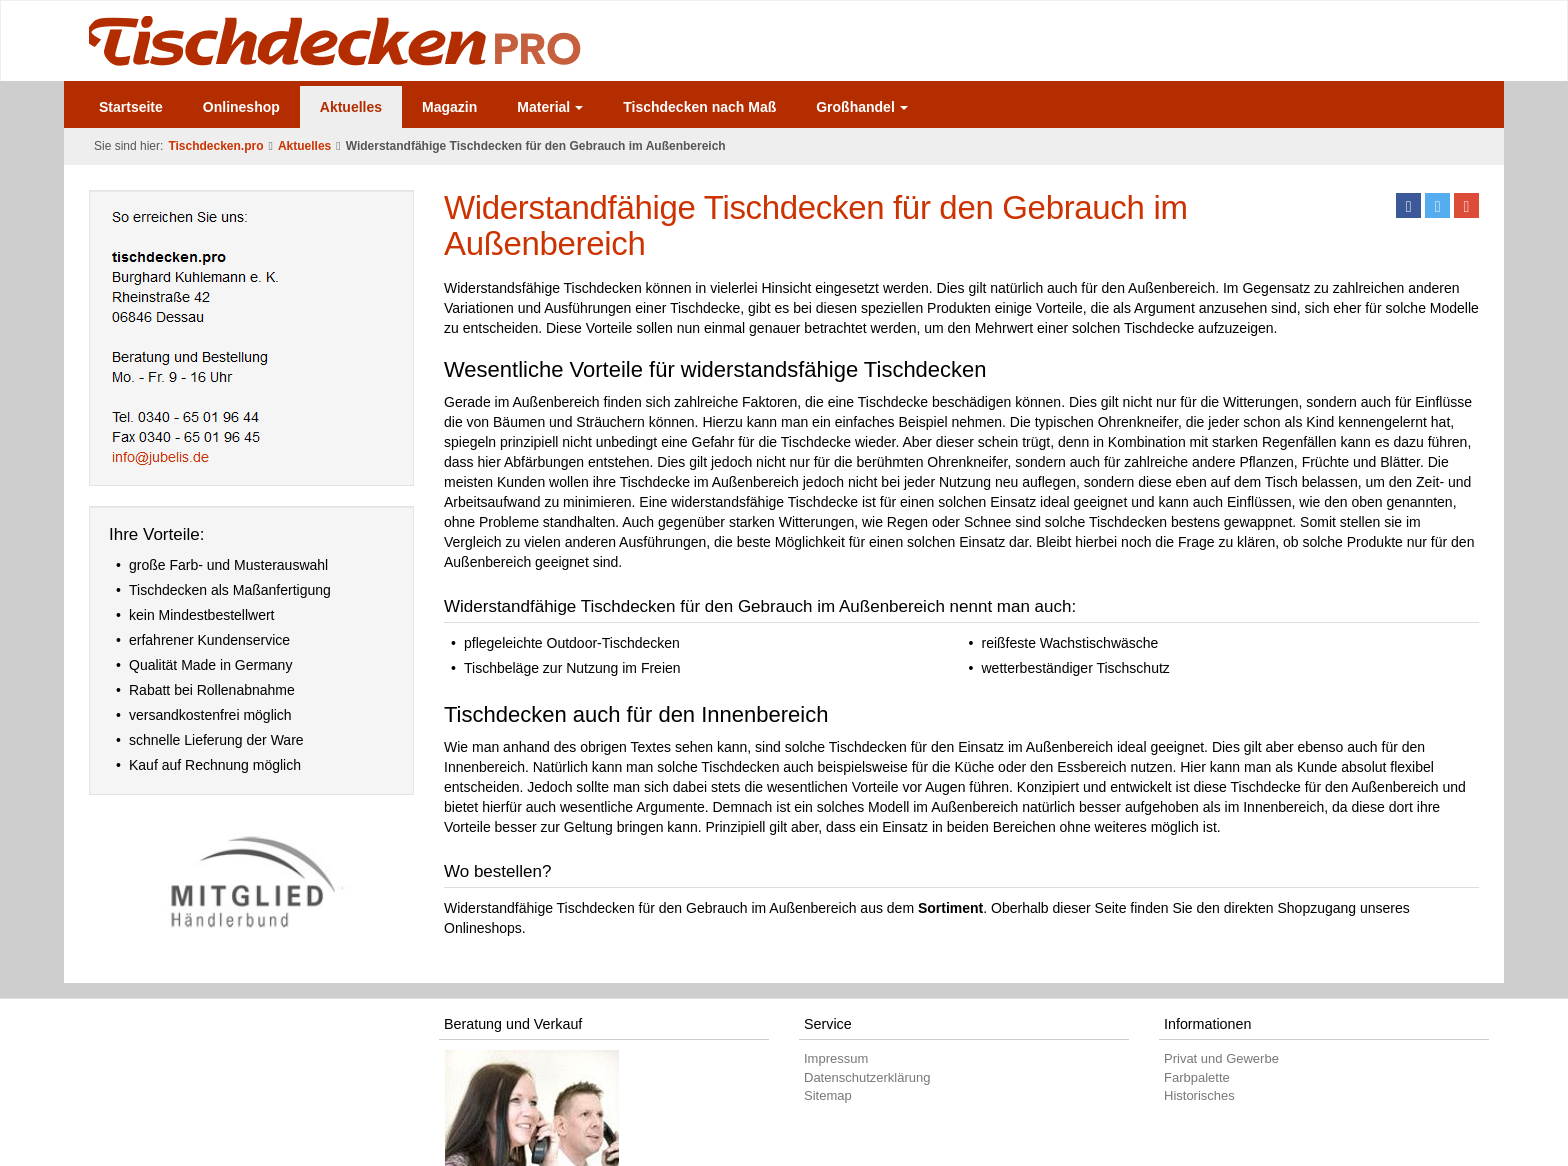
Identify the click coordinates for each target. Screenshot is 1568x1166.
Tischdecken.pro (215, 146)
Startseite (131, 107)
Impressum (836, 1058)
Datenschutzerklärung (867, 1077)
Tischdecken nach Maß (699, 107)
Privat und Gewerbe (1221, 1058)
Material (550, 107)
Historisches (1199, 1095)
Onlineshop (241, 107)
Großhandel (862, 107)
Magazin (449, 107)
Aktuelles (351, 107)
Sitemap (828, 1095)
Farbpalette (1197, 1077)
